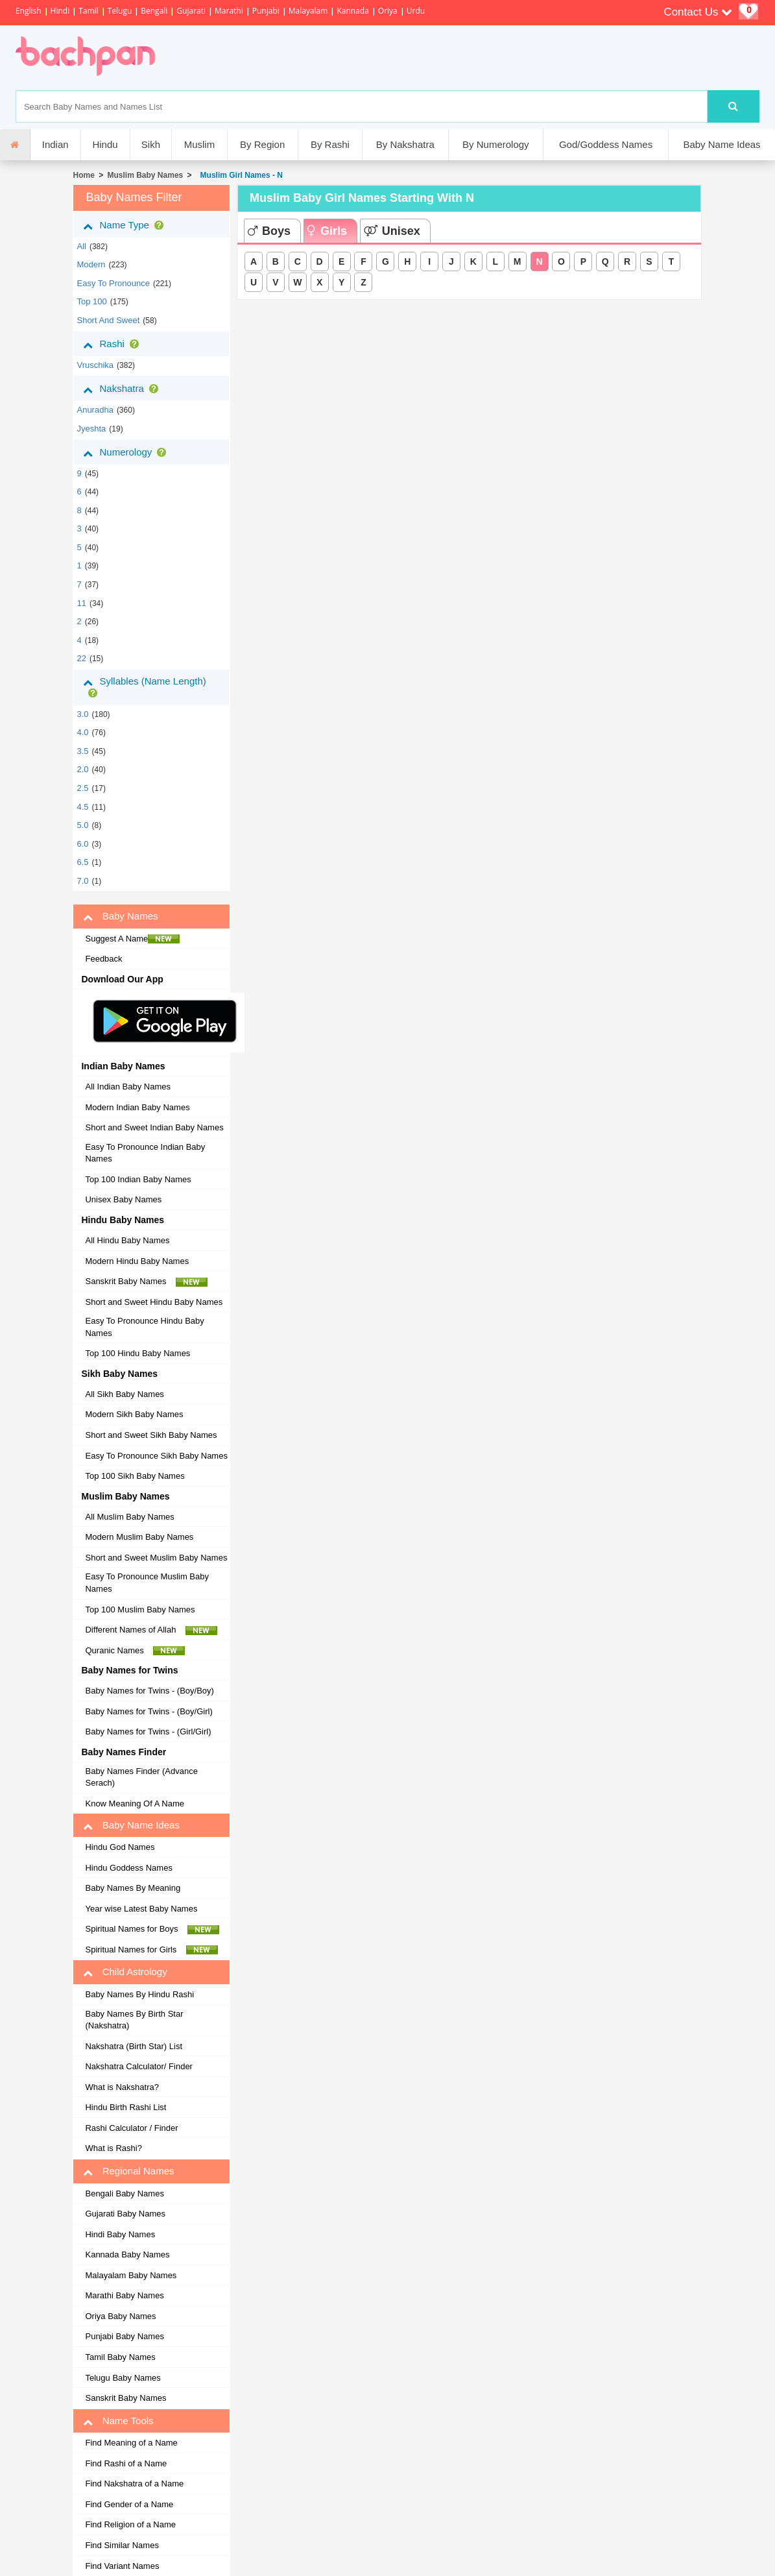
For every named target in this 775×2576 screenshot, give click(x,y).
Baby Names (120, 916)
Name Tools (118, 2421)
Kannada (352, 10)
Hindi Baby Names (120, 2234)
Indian (55, 144)
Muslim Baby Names (146, 175)
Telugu (120, 10)
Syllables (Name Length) (144, 686)
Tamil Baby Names (120, 2357)
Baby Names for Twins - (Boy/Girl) (148, 1711)
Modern (91, 264)
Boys (269, 231)
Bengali (154, 10)
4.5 (82, 807)
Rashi (113, 344)
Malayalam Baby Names (130, 2275)
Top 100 (91, 301)
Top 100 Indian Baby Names (138, 1179)
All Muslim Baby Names (129, 1517)
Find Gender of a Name (129, 2504)
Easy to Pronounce (113, 283)
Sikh (150, 144)
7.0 (82, 881)
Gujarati (191, 10)
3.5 (82, 751)
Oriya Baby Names (120, 2316)
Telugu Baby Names (122, 2378)
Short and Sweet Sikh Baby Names (151, 1435)
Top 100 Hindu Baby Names (137, 1353)
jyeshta (91, 428)
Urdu (416, 10)
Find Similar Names (121, 2545)
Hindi (60, 10)
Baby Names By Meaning (132, 1888)
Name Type (125, 225)
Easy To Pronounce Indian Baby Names (145, 1153)
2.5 (82, 788)
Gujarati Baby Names (125, 2213)
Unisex (392, 231)
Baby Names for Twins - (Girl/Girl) (148, 1731)
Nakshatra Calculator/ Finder (138, 2066)
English (29, 10)
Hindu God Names (119, 1847)
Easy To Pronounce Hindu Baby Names (144, 1327)
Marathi (229, 10)
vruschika (95, 365)
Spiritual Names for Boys (152, 1929)
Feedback (103, 959)
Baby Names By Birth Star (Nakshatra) (134, 2020)
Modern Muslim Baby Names (139, 1537)
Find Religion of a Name (130, 2524)
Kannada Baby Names (127, 2254)
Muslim (199, 144)
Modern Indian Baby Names (137, 1107)
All (81, 246)
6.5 (82, 862)
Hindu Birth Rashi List (125, 2107)
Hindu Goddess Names (128, 1868)
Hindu (104, 144)
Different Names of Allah (151, 1630)
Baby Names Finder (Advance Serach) (141, 1777)
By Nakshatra (405, 144)
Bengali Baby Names (124, 2193)
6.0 (82, 844)
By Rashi (330, 144)
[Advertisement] (400, 58)
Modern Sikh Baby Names (134, 1414)
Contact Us (697, 12)
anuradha (95, 410)
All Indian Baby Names (128, 1086)
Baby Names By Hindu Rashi (139, 1994)
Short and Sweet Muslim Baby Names (156, 1557)
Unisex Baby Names (123, 1199)
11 (81, 603)
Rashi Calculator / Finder (131, 2128)
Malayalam (308, 10)
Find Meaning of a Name (131, 2443)
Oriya (388, 10)
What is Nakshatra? (121, 2087)
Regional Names (128, 2171)
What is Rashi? (113, 2148)
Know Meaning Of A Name (134, 1803)
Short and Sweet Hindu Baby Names (153, 1302)
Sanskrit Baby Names (146, 1281)
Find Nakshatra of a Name (134, 2483)
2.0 (82, 769)
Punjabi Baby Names (124, 2336)
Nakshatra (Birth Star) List (133, 2046)
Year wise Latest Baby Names (141, 1909)
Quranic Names (135, 1651)
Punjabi (266, 10)
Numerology (127, 452)
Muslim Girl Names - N (239, 175)
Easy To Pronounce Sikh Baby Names (156, 1456)
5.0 (82, 825)
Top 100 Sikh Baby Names (134, 1476)
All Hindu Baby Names (127, 1240)
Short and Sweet (108, 320)
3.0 (82, 714)
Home (83, 175)
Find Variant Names (122, 2566)
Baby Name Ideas (721, 144)
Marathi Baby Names (124, 2295)
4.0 (82, 732)
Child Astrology (125, 1972)
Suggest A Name (132, 939)
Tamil (88, 10)
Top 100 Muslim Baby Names (140, 1609)
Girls (327, 231)
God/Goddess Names (605, 144)
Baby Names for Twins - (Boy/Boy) (149, 1690)
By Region (262, 144)
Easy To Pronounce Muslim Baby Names (147, 1583)
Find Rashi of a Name (126, 2463)
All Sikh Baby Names (124, 1394)
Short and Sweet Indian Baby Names (154, 1127)
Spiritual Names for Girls (151, 1950)
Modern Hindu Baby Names (137, 1261)
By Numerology (495, 144)
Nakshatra (123, 389)
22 (81, 658)
